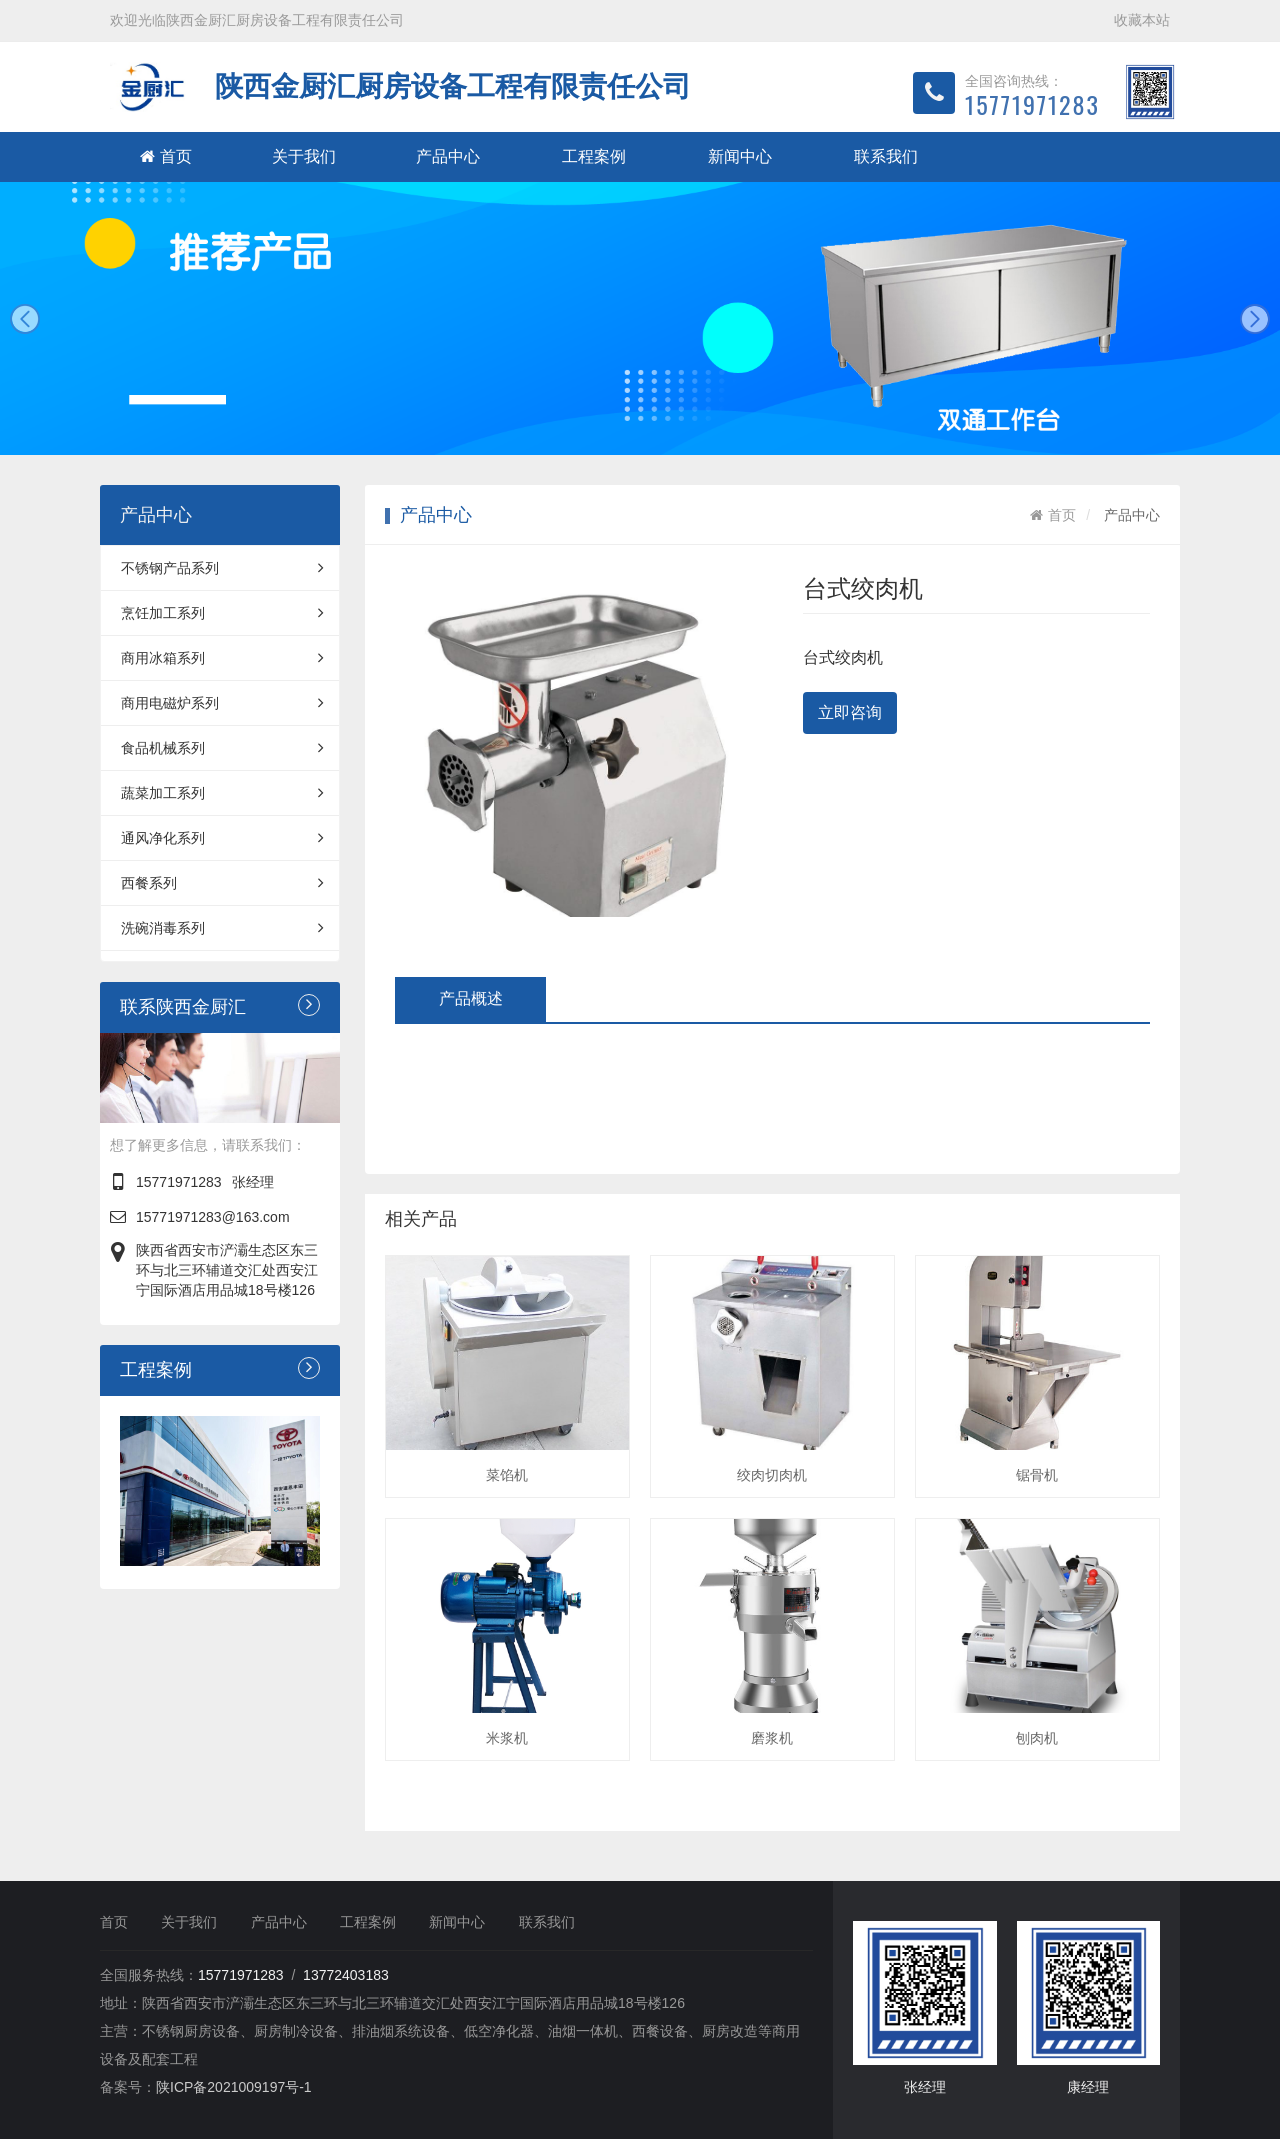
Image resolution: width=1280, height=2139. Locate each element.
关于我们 (304, 156)
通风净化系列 (222, 838)
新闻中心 (740, 156)
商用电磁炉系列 (222, 703)
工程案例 (594, 156)
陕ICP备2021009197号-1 (234, 2087)
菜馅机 (507, 1475)
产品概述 (471, 998)
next (1255, 319)
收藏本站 (1142, 20)
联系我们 (886, 156)
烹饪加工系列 (222, 613)
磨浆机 (772, 1738)
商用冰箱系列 (222, 658)
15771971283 (179, 1182)
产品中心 (448, 156)
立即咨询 (850, 712)
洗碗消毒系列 (222, 928)
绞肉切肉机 (772, 1475)
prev (25, 319)
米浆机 (507, 1738)
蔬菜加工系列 (222, 793)
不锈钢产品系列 (222, 568)
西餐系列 (222, 883)
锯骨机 (1037, 1475)
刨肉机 (1037, 1738)
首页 (166, 156)
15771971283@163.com (213, 1217)
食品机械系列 (222, 748)
